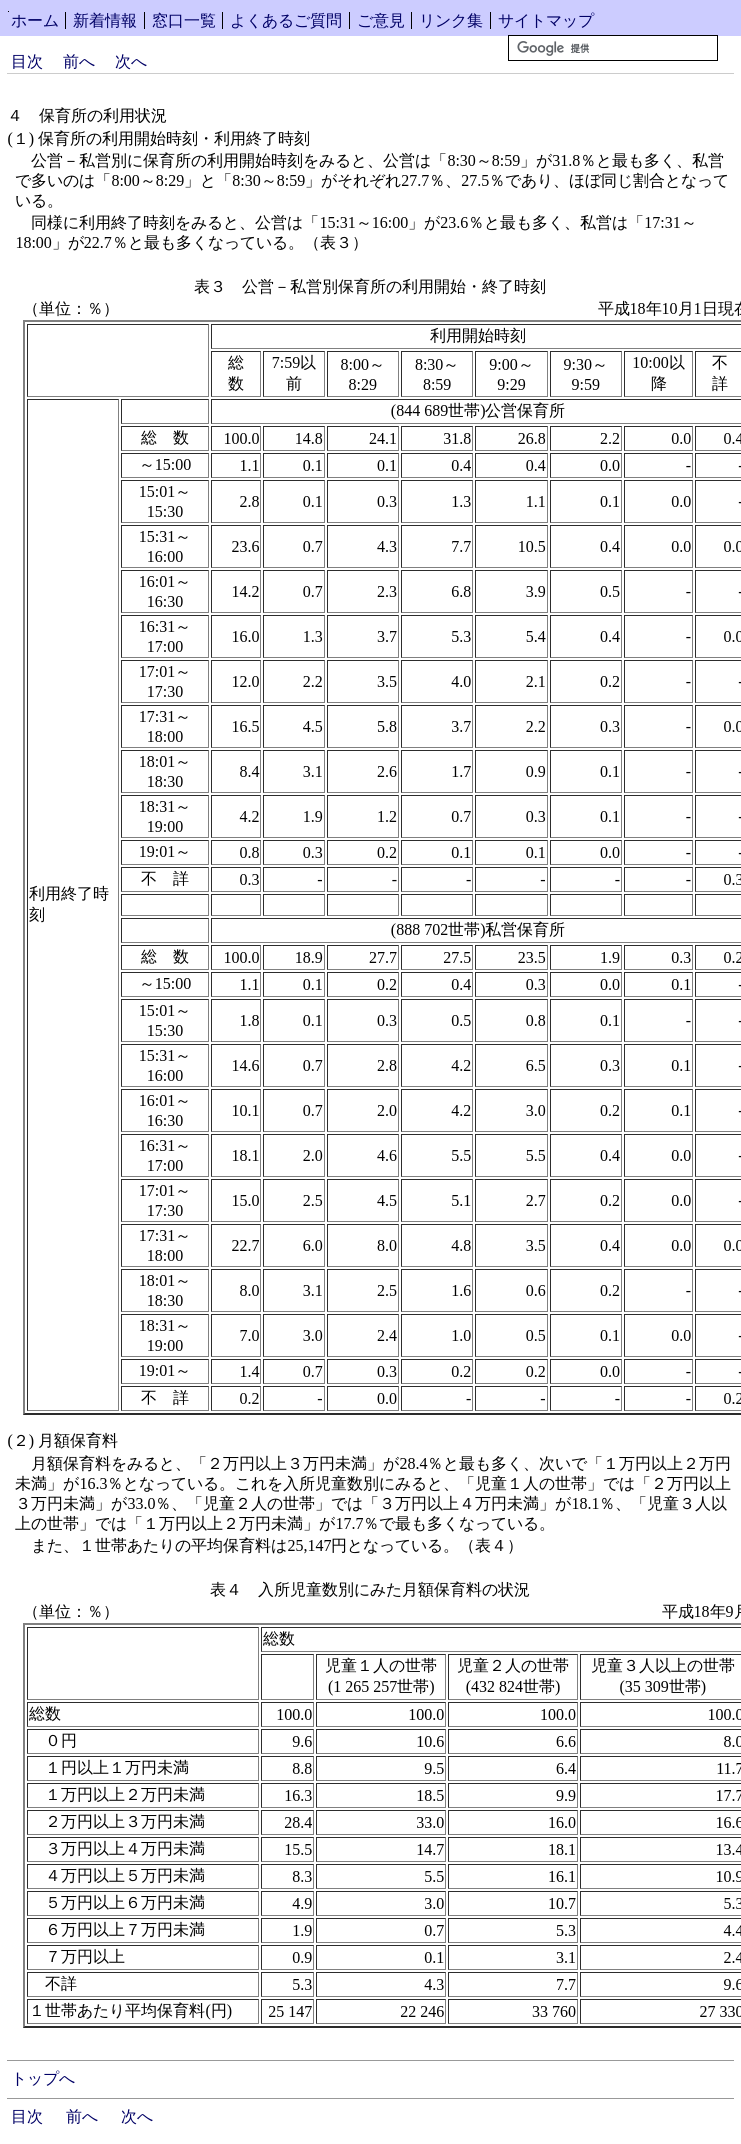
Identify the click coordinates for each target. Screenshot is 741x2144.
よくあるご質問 (286, 20)
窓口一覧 (184, 20)
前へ (79, 61)
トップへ (43, 2078)
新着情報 (105, 20)
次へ (131, 61)
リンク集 (451, 20)
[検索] (613, 48)
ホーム (35, 20)
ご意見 (381, 20)
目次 (27, 61)
